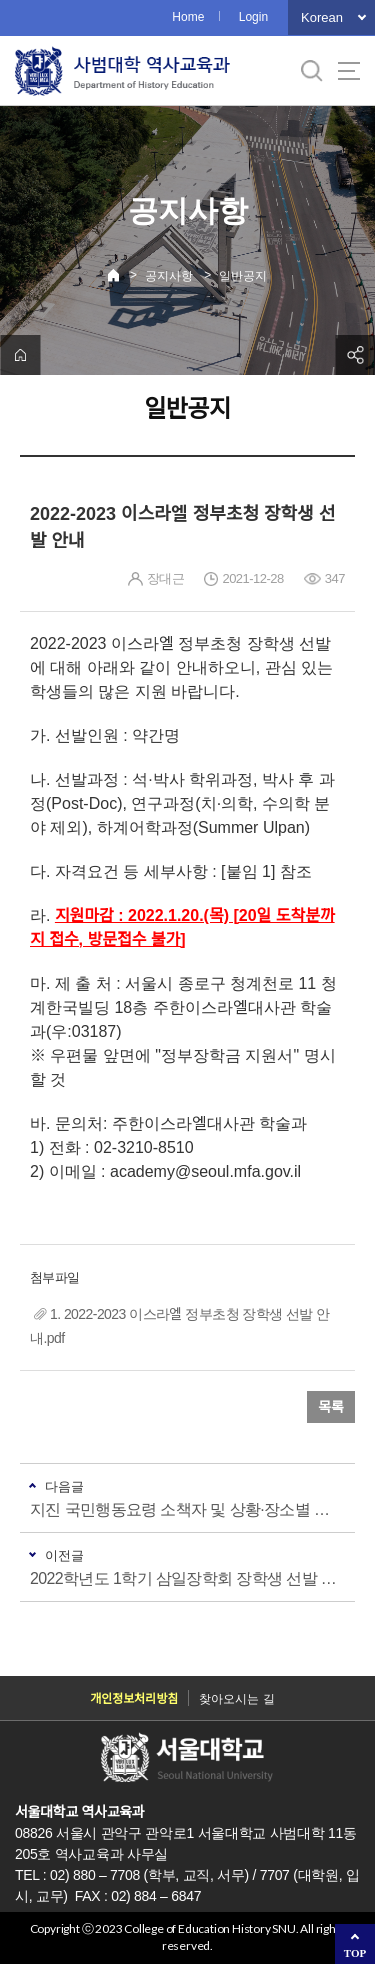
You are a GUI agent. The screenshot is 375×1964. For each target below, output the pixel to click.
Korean (322, 17)
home (20, 355)
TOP (355, 1953)
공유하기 (355, 355)
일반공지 (243, 276)
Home (188, 17)
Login (253, 17)
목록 (331, 1407)
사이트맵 (349, 71)
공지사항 (169, 276)
